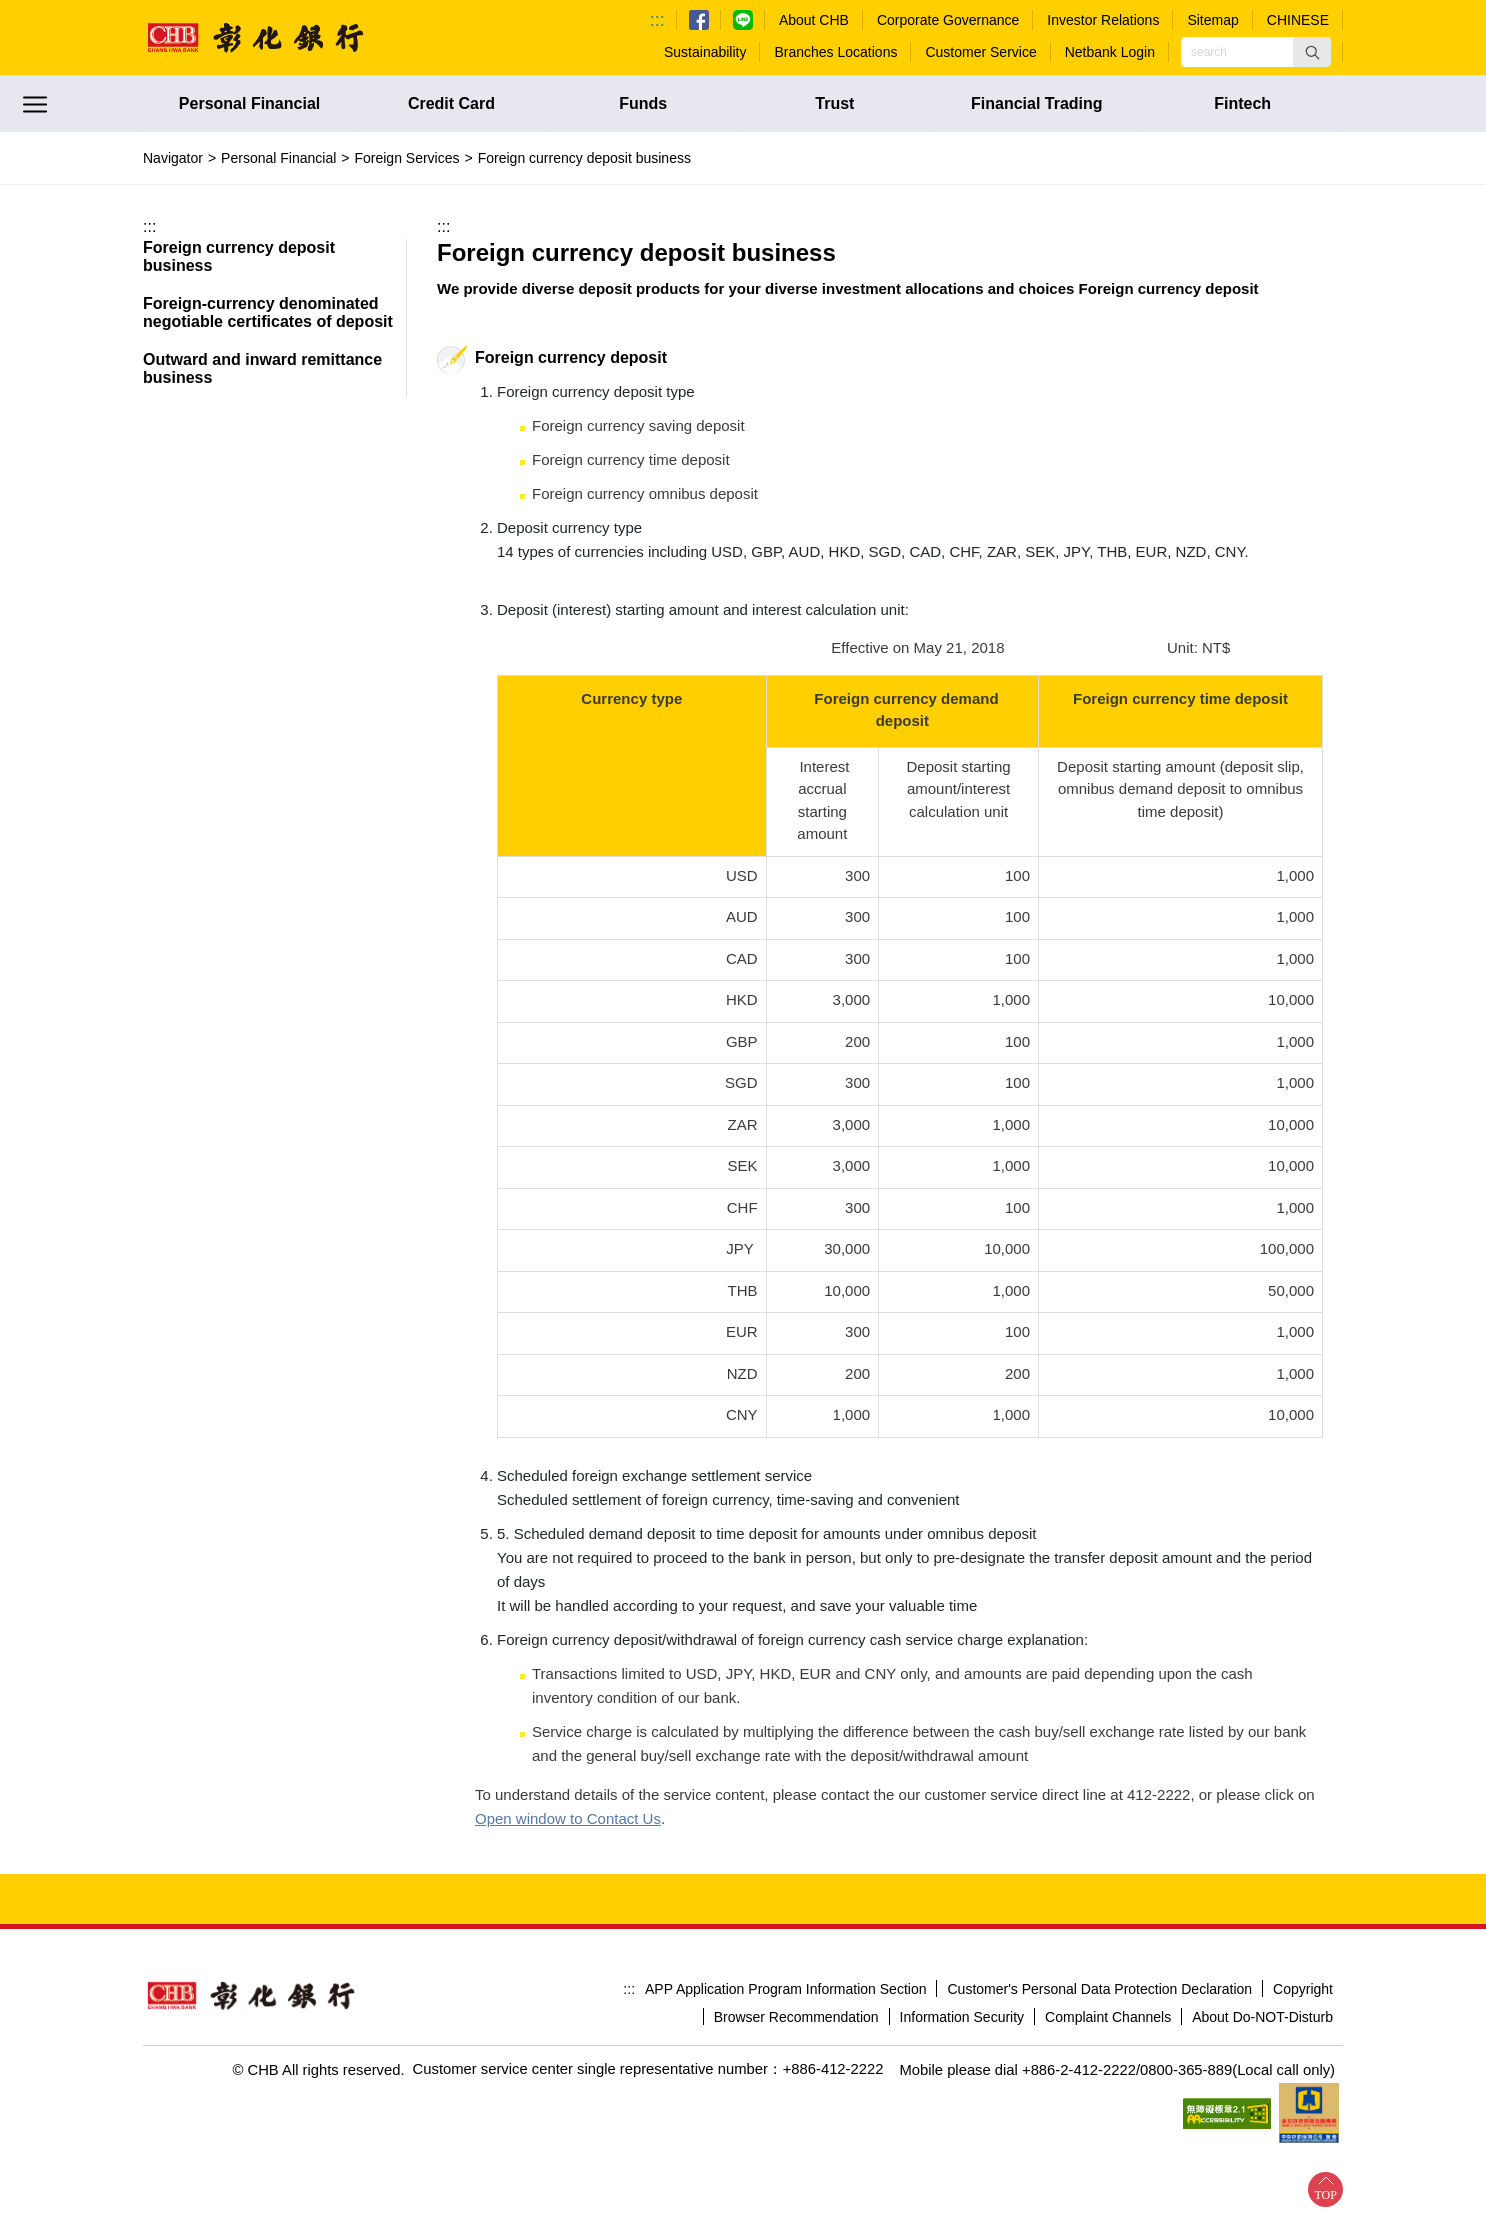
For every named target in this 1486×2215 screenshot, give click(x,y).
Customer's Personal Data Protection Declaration (1099, 1921)
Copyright (1303, 1921)
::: (657, 20)
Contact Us (512, 1750)
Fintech (1242, 103)
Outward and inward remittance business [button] (262, 368)
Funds (643, 103)
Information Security (962, 1950)
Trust (834, 103)
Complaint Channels (1108, 1950)
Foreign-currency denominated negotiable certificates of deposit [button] (268, 312)
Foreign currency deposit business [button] (239, 256)
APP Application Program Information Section (785, 1921)
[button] (1312, 52)
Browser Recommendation (796, 1950)
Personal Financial (249, 103)
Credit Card (451, 103)
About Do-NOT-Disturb (1262, 1950)
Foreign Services (406, 158)
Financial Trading (1037, 103)
